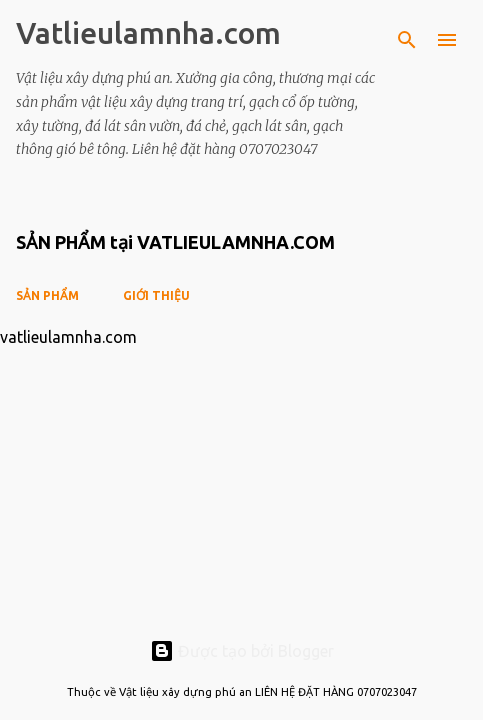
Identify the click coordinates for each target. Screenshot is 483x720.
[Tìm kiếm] (407, 40)
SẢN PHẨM (47, 295)
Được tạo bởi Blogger (242, 651)
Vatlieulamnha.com (148, 33)
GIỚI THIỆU (156, 295)
